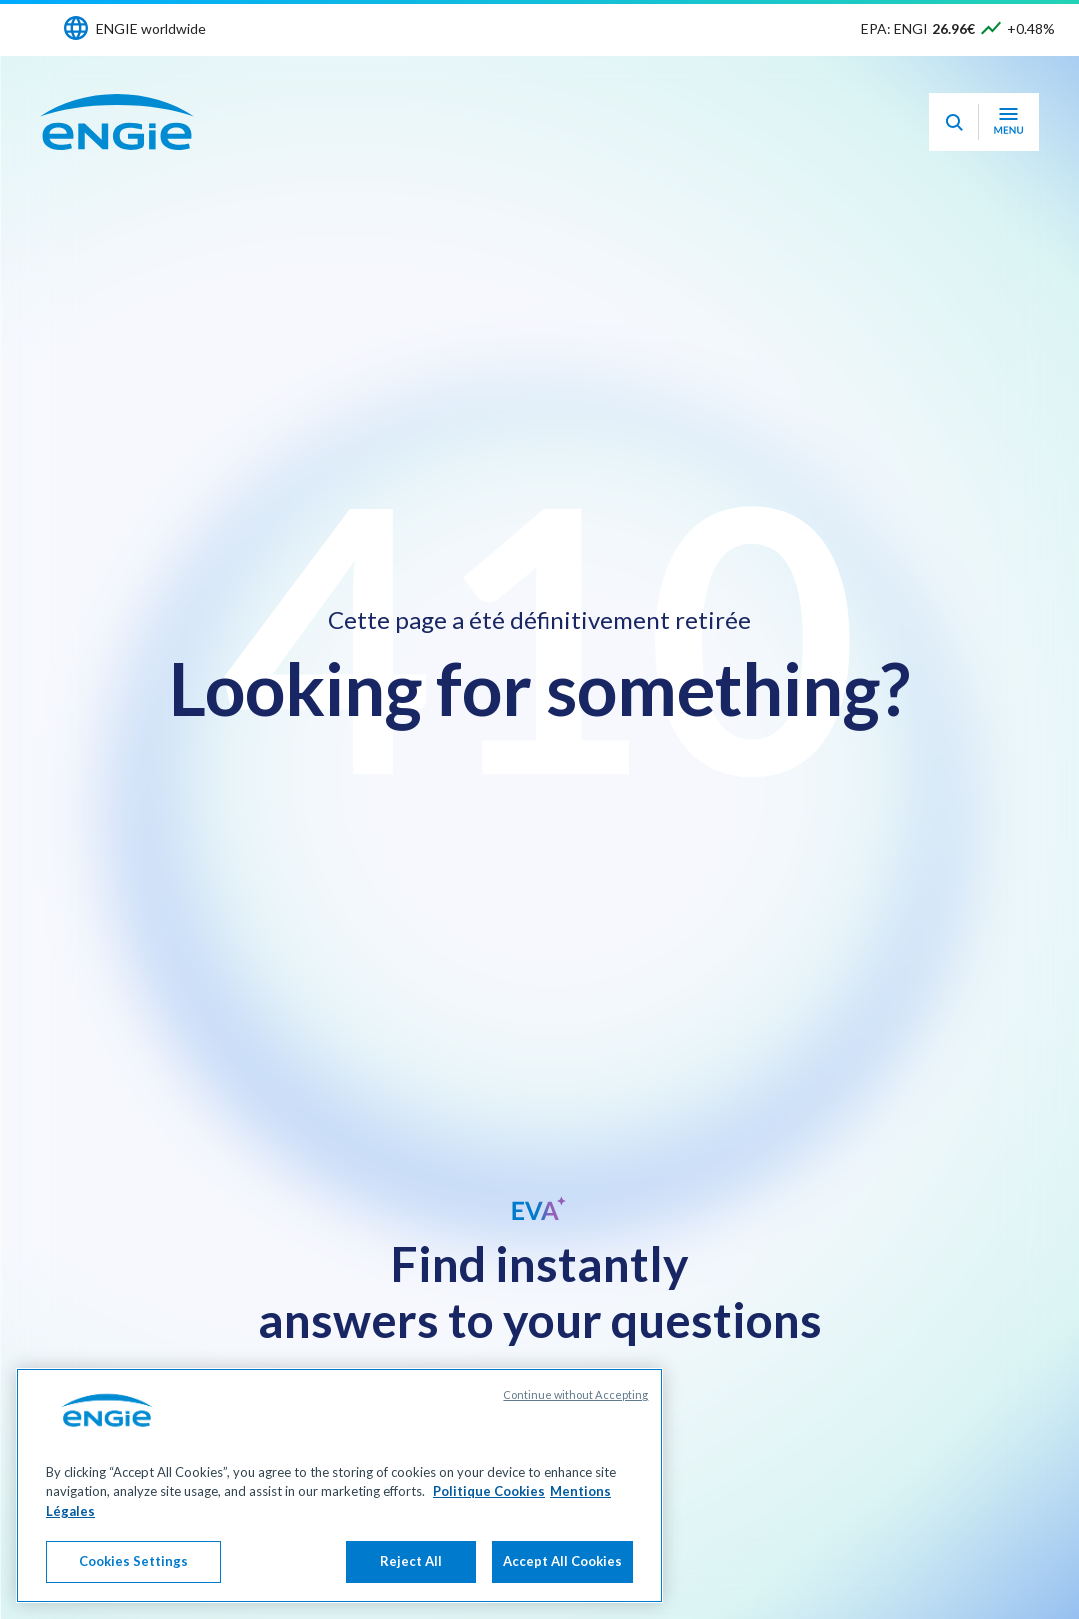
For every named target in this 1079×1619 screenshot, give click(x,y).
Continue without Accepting (575, 1394)
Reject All (411, 1561)
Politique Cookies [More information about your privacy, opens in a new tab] (489, 1491)
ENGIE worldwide (151, 28)
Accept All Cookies (562, 1561)
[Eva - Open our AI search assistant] (954, 122)
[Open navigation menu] (1008, 122)
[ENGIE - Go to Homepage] (117, 122)
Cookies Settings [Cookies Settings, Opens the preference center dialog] (133, 1561)
